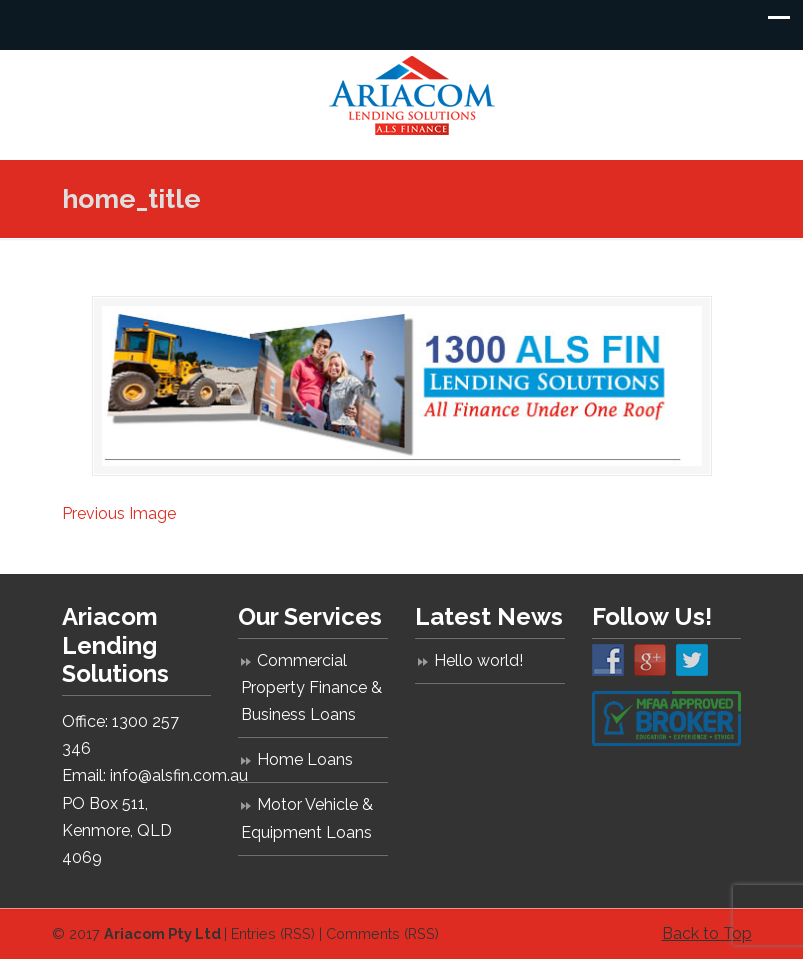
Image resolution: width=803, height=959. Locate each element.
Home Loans (305, 759)
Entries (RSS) (273, 933)
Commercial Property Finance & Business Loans (311, 687)
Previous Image (119, 513)
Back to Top (707, 933)
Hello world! (478, 660)
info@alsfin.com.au (179, 775)
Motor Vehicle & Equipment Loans (307, 818)
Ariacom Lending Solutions (412, 96)
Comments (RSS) (382, 933)
